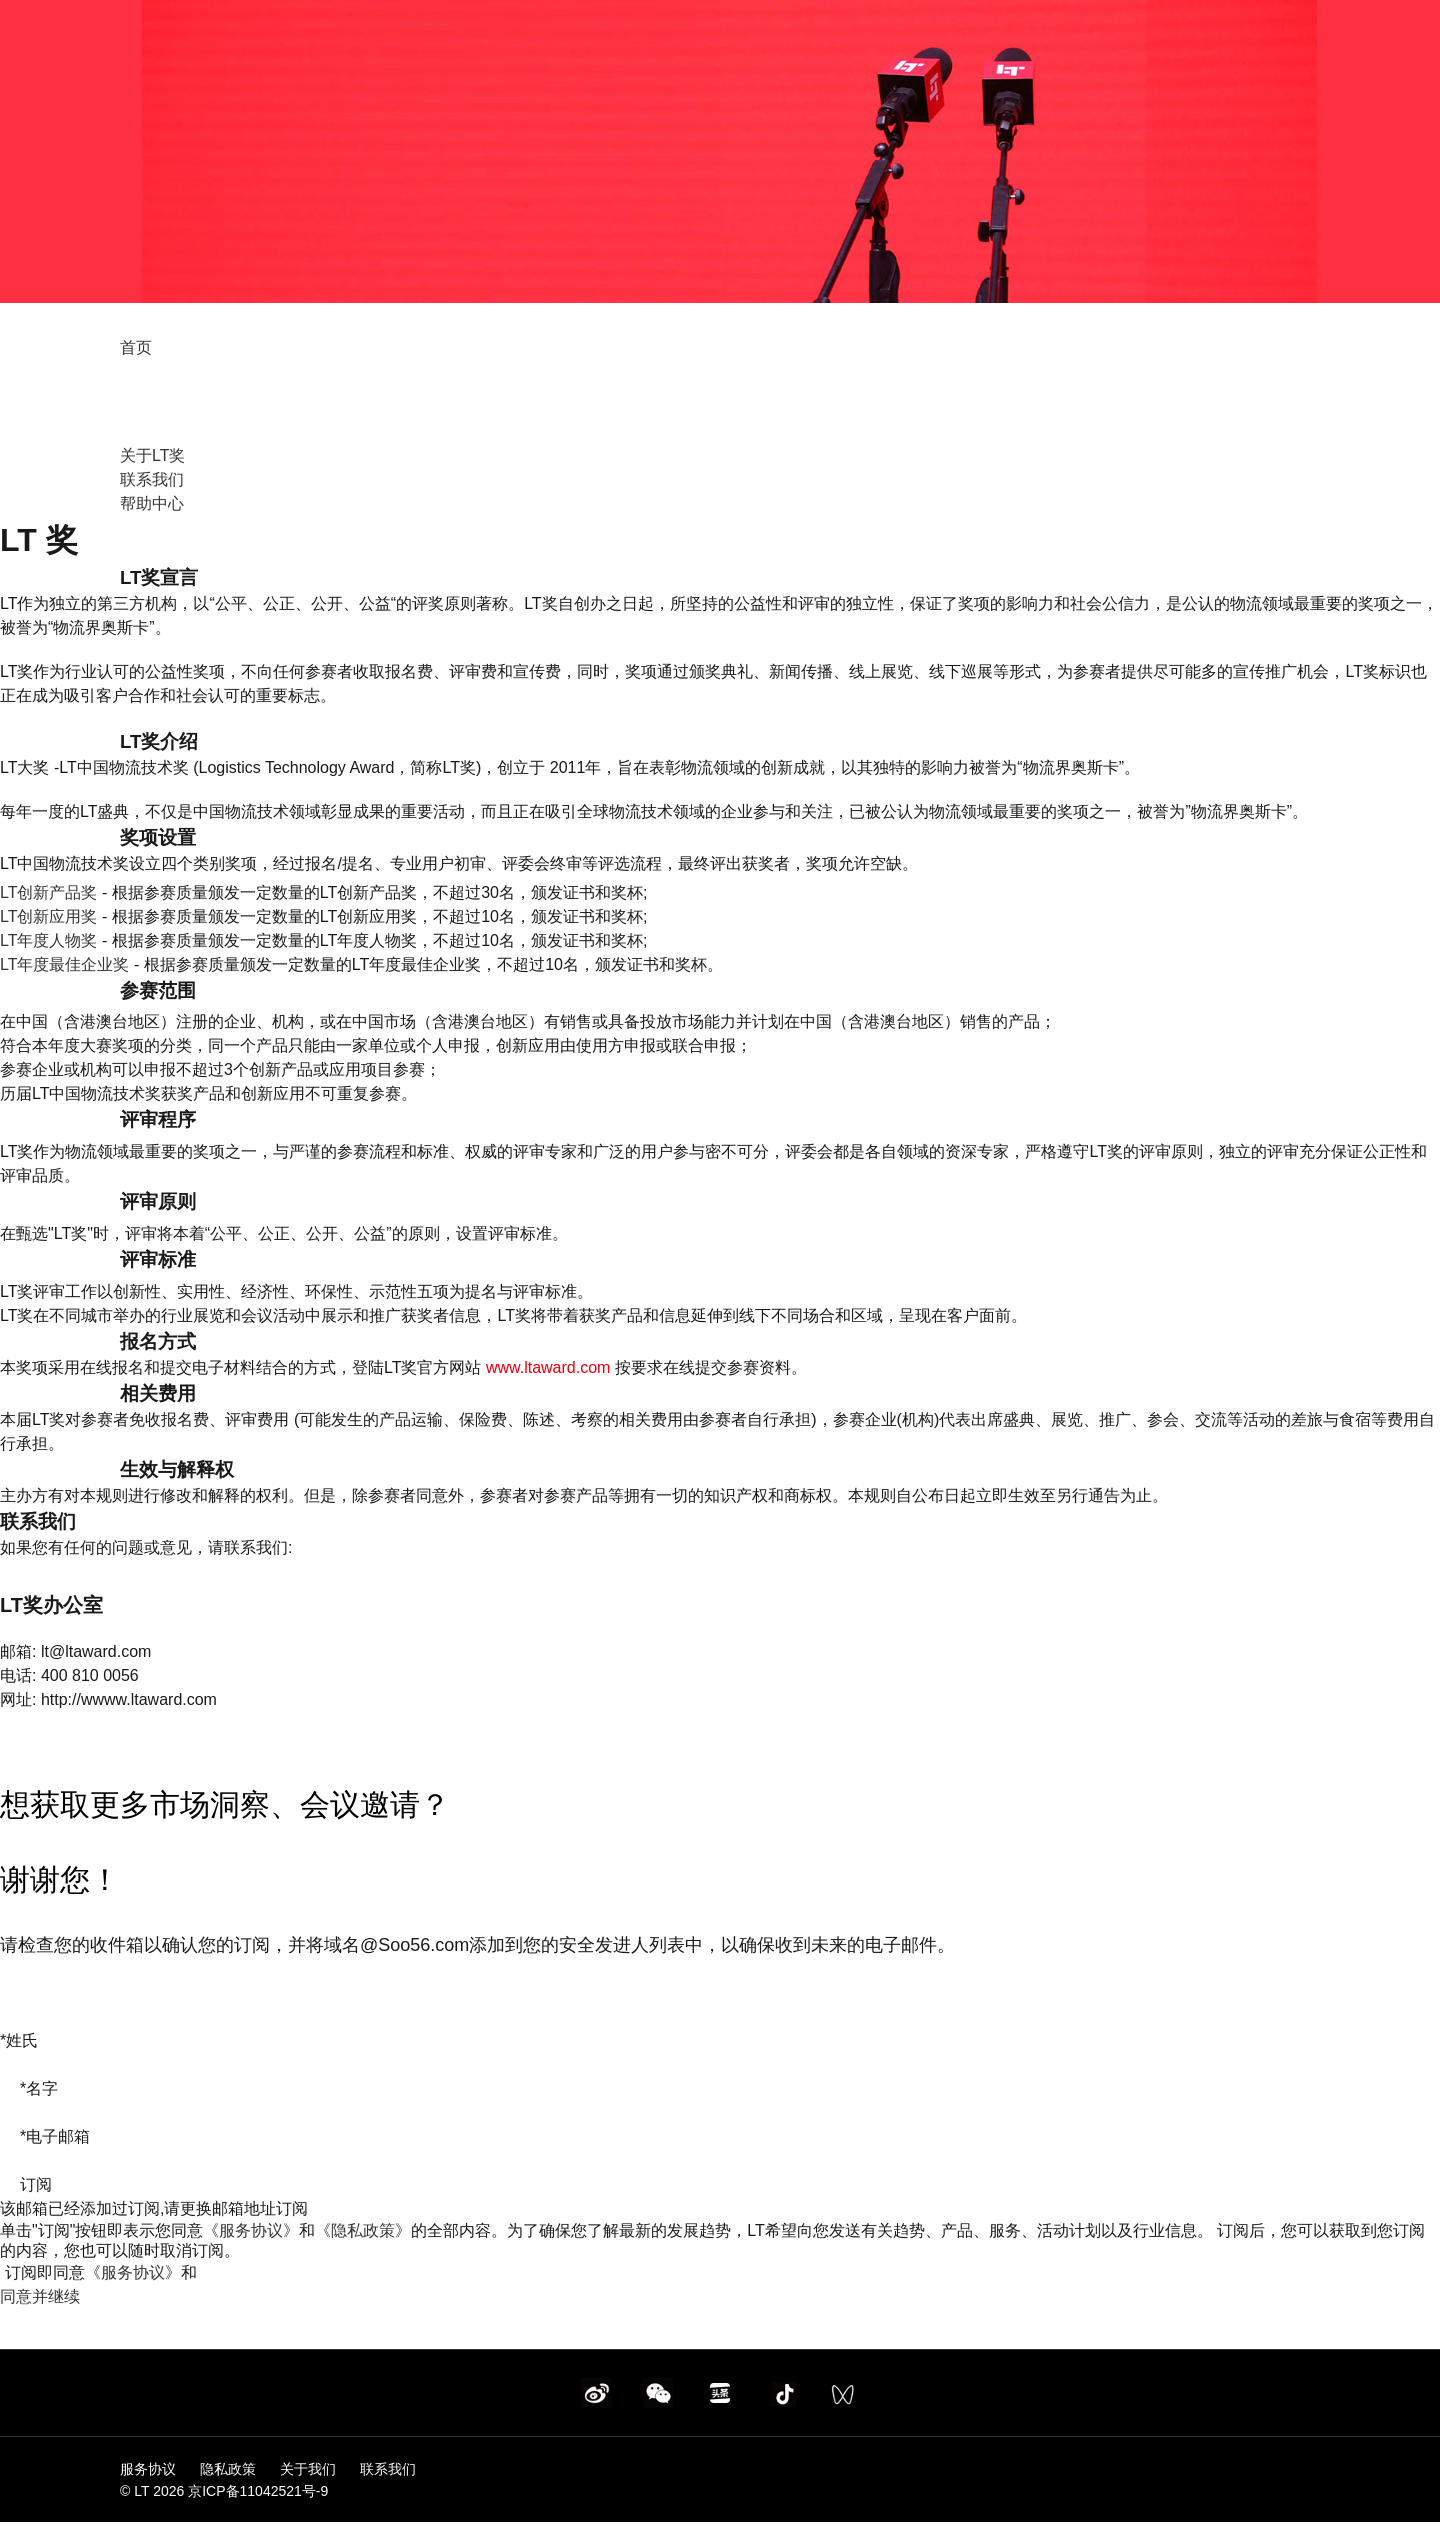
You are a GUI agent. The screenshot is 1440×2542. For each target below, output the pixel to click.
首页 (136, 347)
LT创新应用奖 (48, 916)
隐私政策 (230, 2469)
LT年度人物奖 (48, 940)
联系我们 (152, 479)
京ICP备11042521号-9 (258, 2491)
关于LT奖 (152, 455)
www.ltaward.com (548, 1367)
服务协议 (150, 2469)
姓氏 (19, 2040)
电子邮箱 (55, 2136)
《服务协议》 (251, 2230)
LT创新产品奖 (48, 892)
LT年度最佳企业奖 (64, 964)
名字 (39, 2088)
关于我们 (308, 2469)
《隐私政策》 (363, 2230)
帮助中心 (152, 503)
